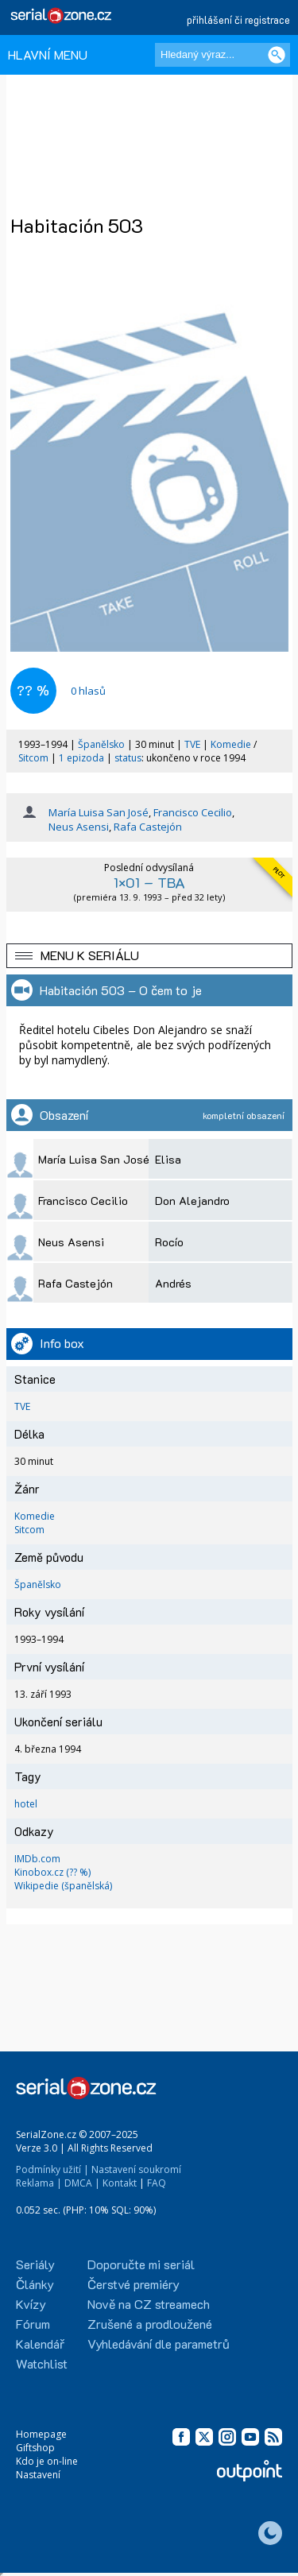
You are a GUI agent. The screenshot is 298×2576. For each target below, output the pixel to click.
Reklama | (39, 2183)
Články (35, 2284)
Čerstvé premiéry (133, 2284)
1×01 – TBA (149, 882)
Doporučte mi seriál (141, 2264)
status (127, 758)
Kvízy (31, 2303)
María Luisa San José (98, 812)
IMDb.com (37, 1858)
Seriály (35, 2264)
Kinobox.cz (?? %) (52, 1872)
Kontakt (120, 2183)
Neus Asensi (78, 826)
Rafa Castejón (148, 826)
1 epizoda (81, 758)
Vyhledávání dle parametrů (158, 2343)
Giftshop (35, 2447)
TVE (192, 744)
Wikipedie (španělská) (63, 1885)
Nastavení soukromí (136, 2169)
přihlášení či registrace (238, 19)
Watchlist (42, 2363)
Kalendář (40, 2343)
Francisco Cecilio (192, 812)
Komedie (231, 744)
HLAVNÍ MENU (47, 54)
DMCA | (82, 2183)
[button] (149, 955)
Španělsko (101, 744)
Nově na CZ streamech (148, 2303)
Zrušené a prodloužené (149, 2323)
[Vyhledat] (276, 55)
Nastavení (38, 2474)
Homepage (41, 2434)
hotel (25, 1804)
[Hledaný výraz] (222, 55)
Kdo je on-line (47, 2461)
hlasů (88, 691)
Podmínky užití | (52, 2169)
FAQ (156, 2183)
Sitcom (33, 758)
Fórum (33, 2323)
